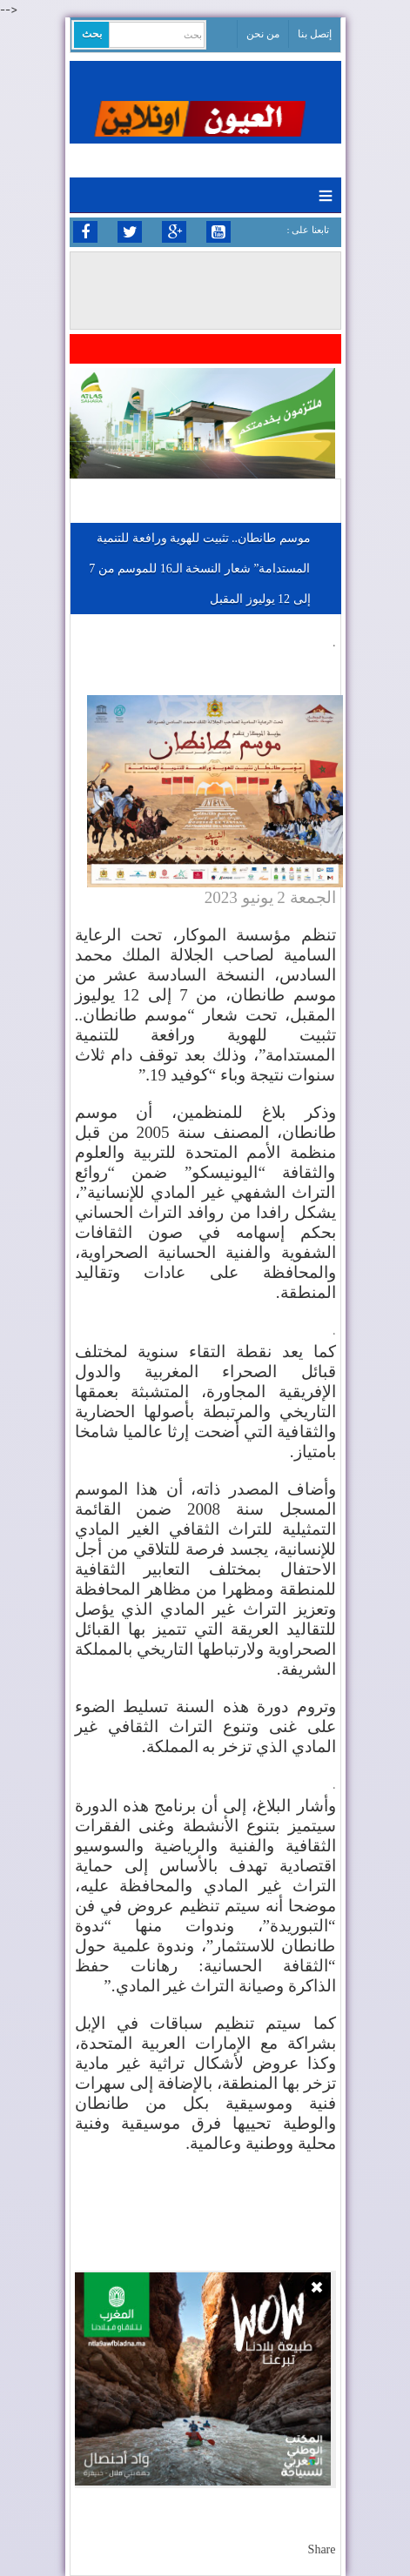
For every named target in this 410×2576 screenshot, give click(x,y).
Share (322, 2549)
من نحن (262, 34)
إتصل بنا (315, 34)
